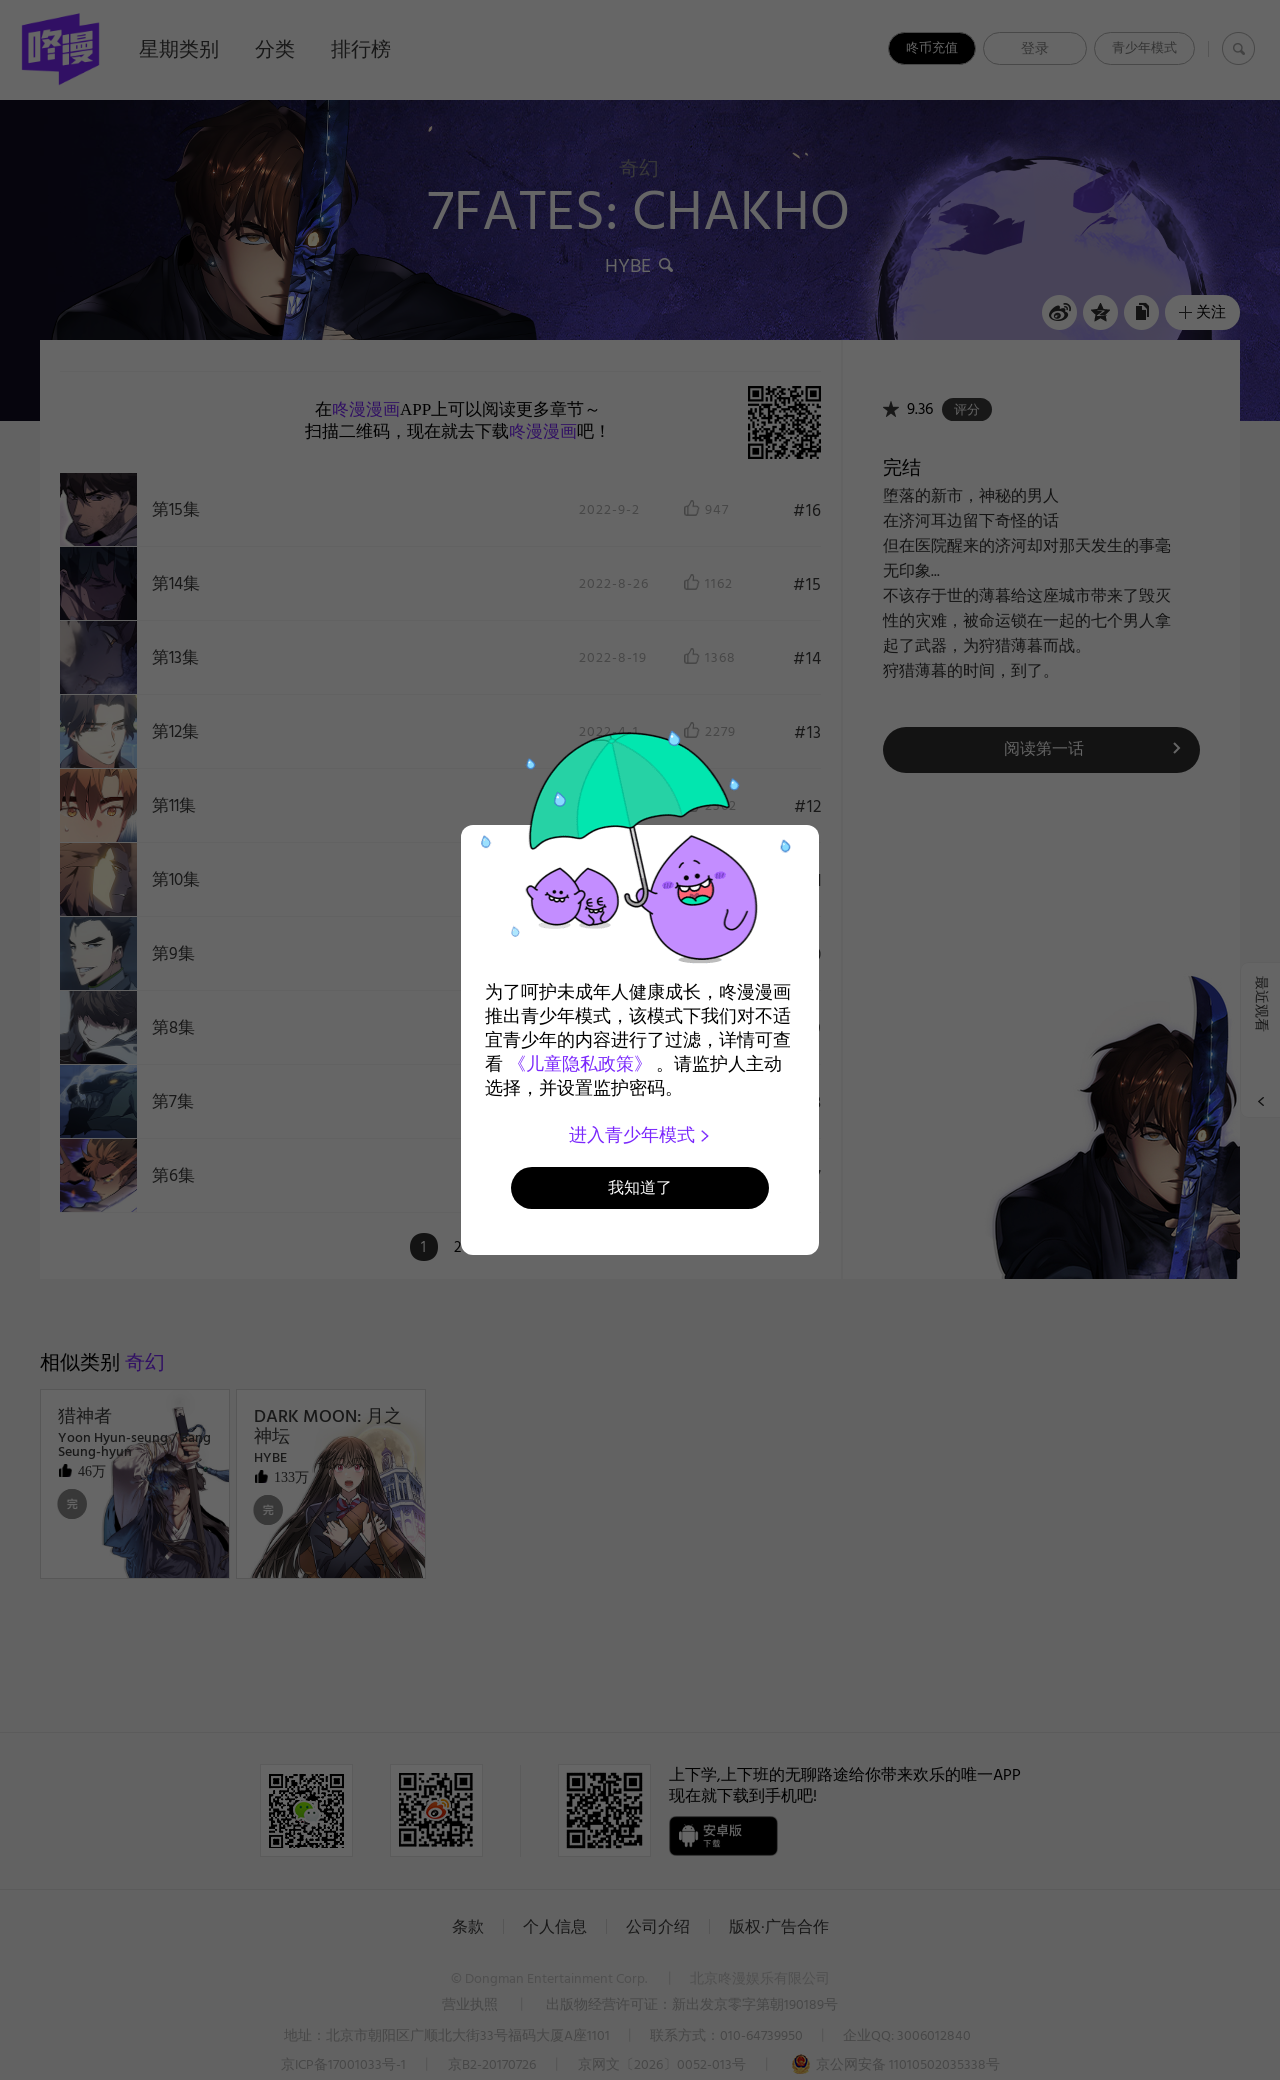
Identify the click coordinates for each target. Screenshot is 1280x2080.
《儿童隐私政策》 (580, 1064)
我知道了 (640, 1187)
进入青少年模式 (640, 1135)
